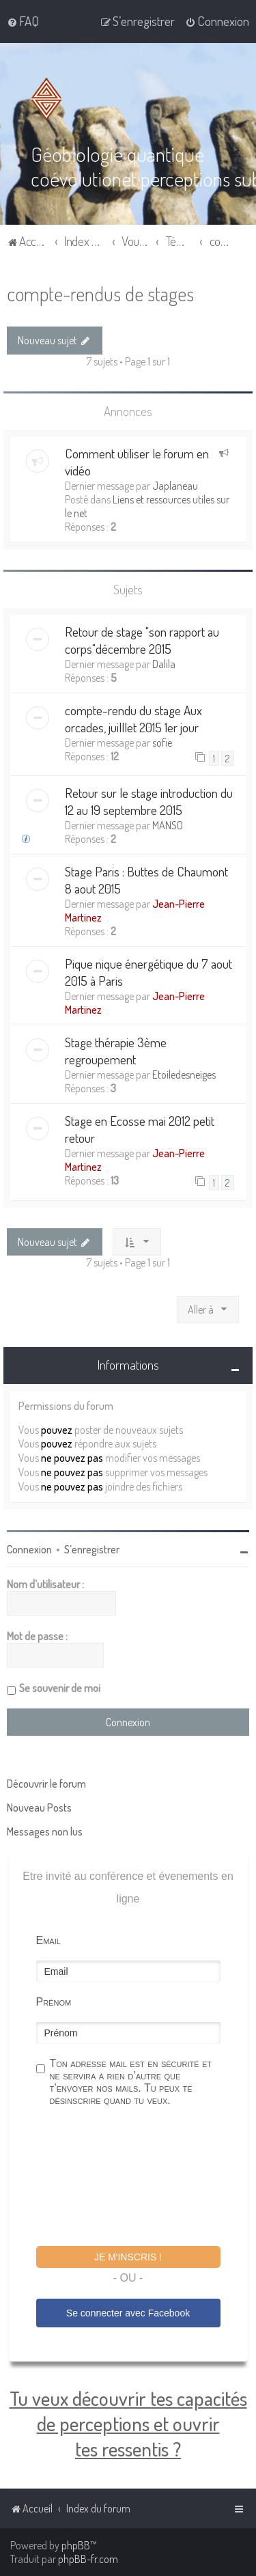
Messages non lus (45, 1831)
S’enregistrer (91, 1549)
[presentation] (140, 2178)
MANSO (167, 825)
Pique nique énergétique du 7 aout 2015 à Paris (148, 972)
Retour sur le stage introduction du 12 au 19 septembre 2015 (149, 801)
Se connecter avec (128, 2313)
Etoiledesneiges (184, 1074)
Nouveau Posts (39, 1807)
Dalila (163, 664)
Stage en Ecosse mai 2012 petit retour (139, 1129)
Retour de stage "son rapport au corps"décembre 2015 (142, 640)
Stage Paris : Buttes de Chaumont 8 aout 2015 (146, 880)
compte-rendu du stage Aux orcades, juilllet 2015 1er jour (133, 719)
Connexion (29, 1549)
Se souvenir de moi (59, 1688)
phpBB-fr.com (88, 2559)
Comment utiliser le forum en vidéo (137, 462)
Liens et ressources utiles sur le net (147, 506)
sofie (162, 742)
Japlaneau (175, 486)
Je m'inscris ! (128, 2257)
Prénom (54, 2002)
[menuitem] (23, 21)
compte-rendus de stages (100, 293)
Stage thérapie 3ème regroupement (116, 1051)
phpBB (75, 2545)
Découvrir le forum (46, 1783)
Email (48, 1940)
